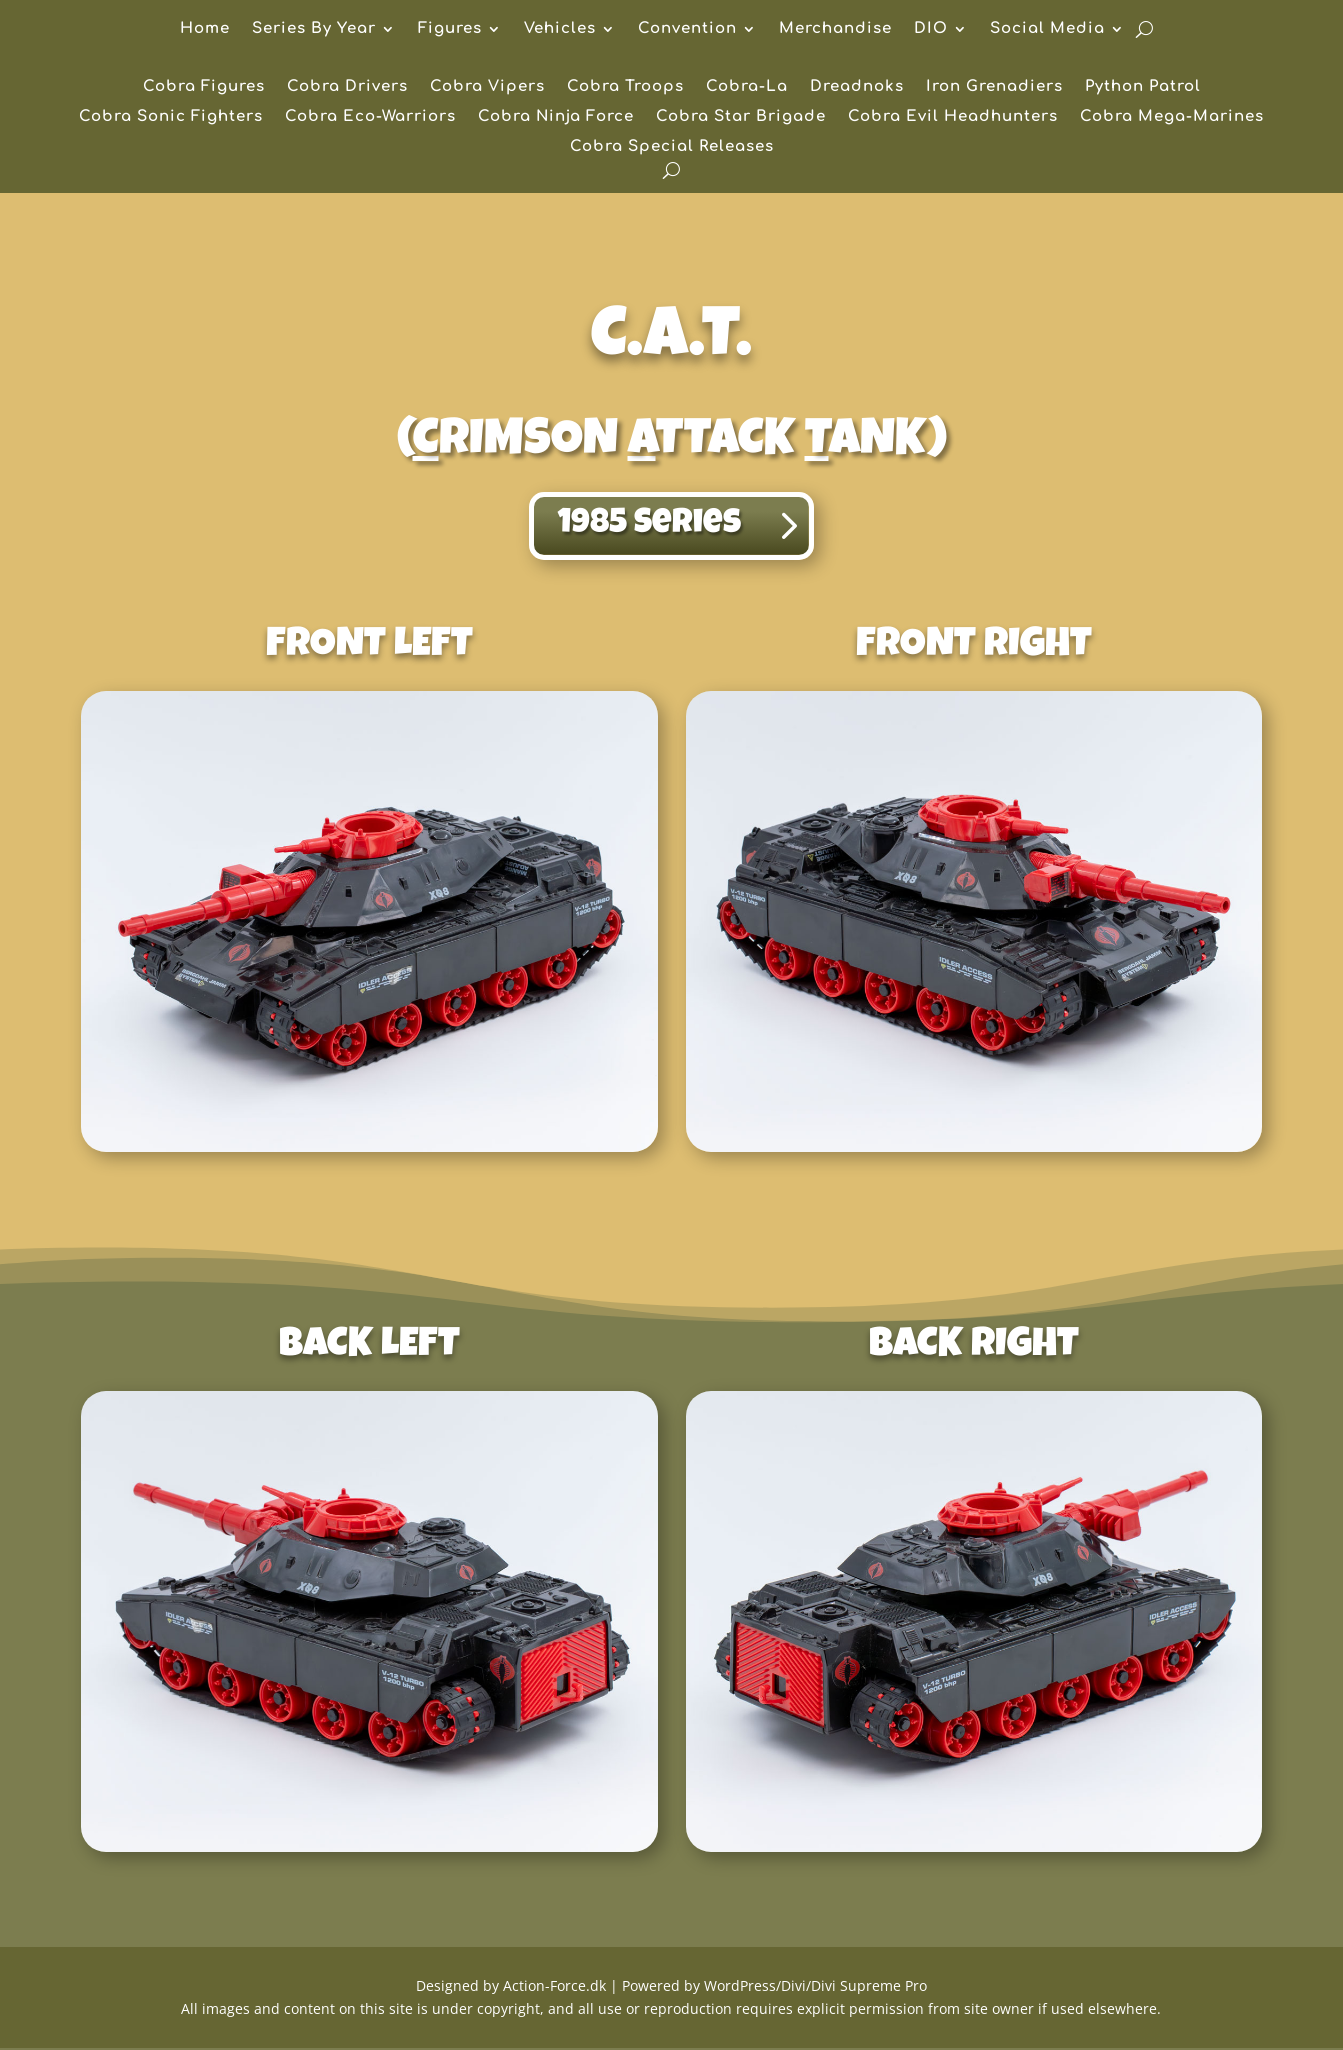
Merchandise (835, 29)
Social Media (1047, 29)
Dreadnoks (857, 87)
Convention (687, 29)
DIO (931, 29)
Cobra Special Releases (672, 147)
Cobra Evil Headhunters (953, 117)
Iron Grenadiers (994, 87)
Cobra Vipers (487, 87)
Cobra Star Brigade (741, 117)
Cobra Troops (625, 87)
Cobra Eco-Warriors (370, 117)
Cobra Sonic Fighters (171, 117)
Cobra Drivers (347, 87)
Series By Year (314, 29)
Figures (450, 29)
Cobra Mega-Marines (1172, 117)
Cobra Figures (204, 87)
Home (205, 29)
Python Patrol (1143, 87)
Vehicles (560, 29)
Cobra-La (747, 87)
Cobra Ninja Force (556, 117)
